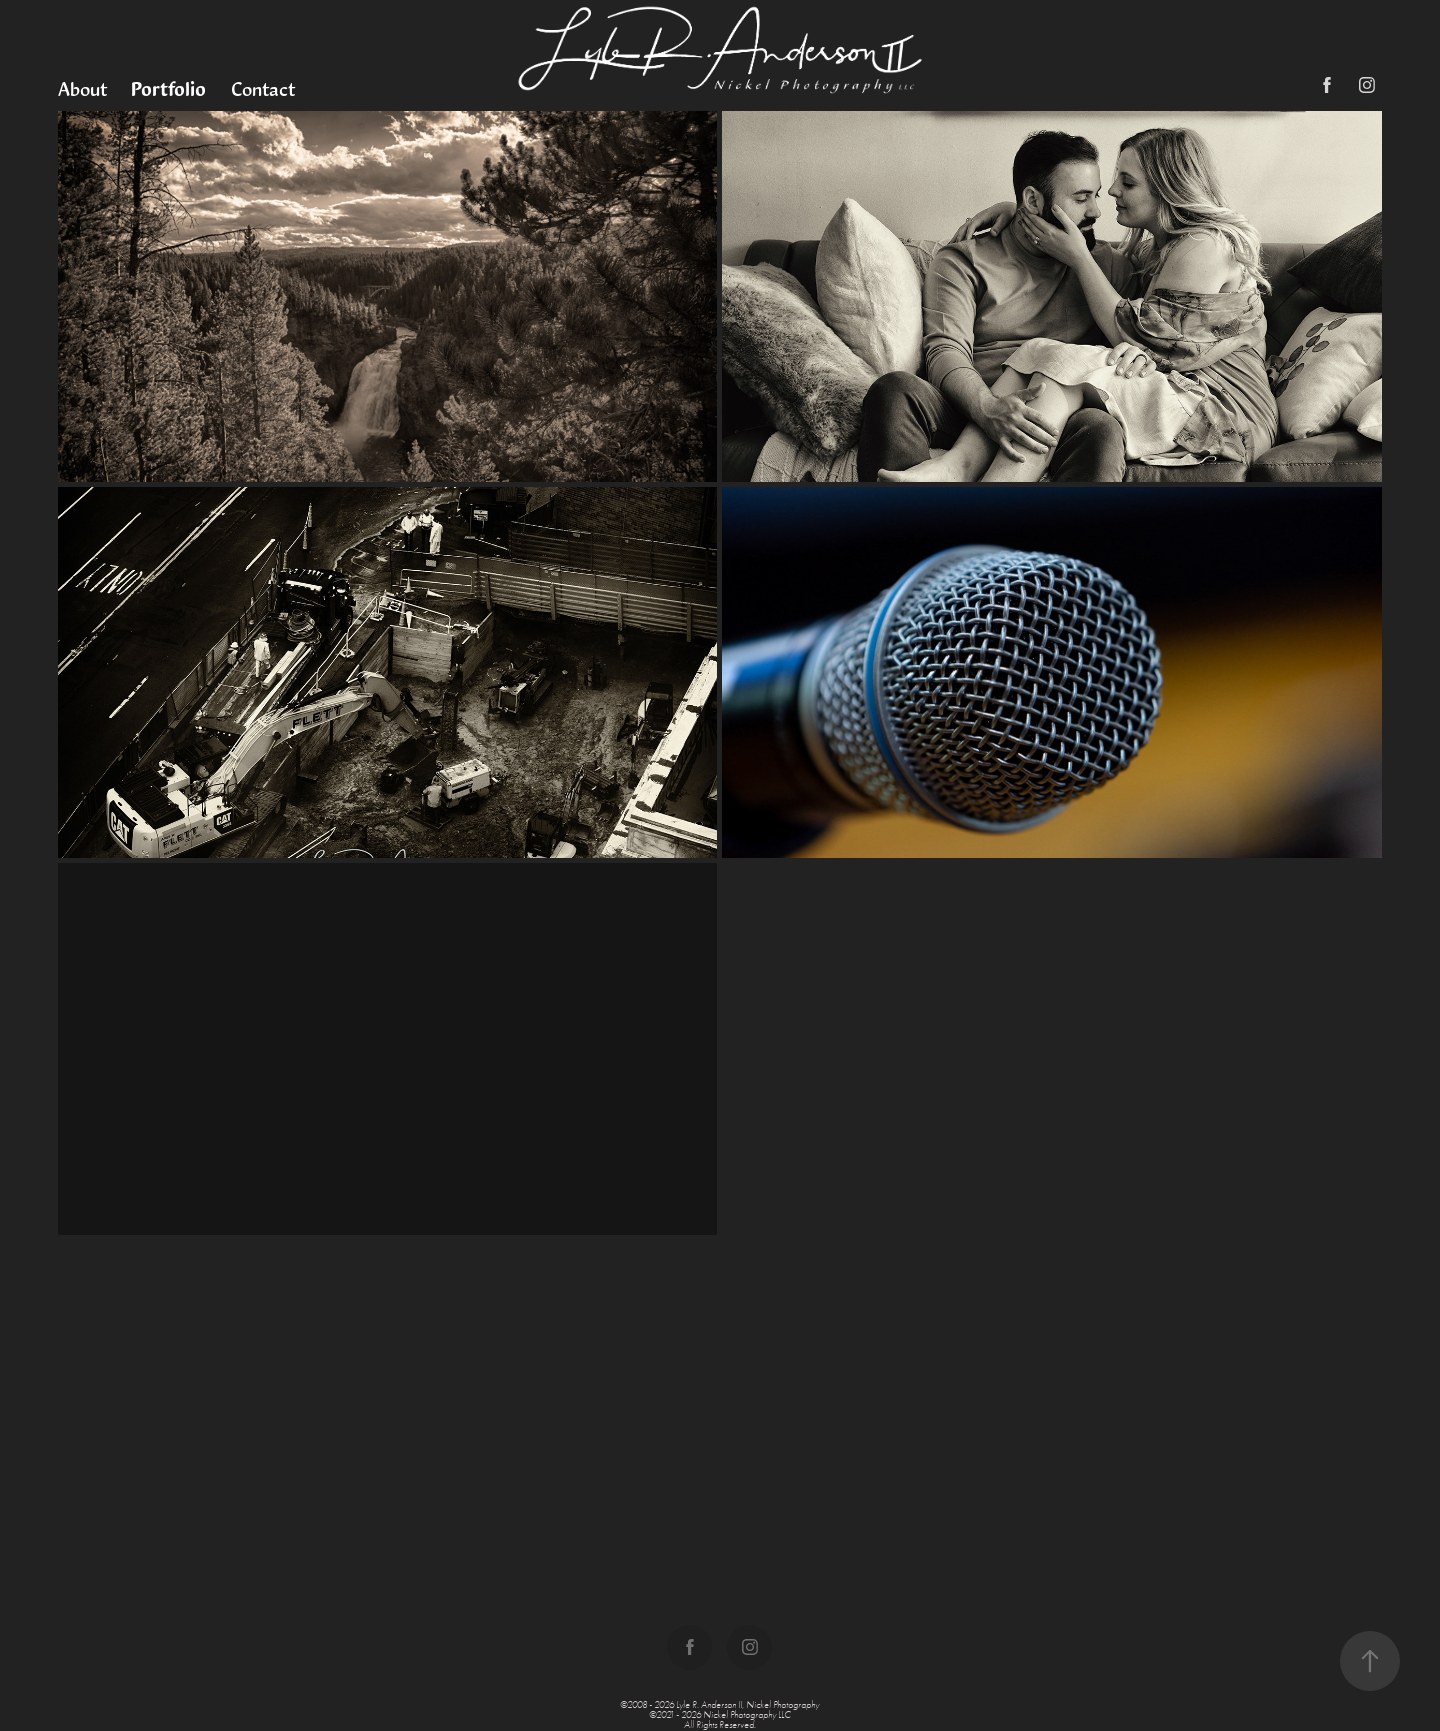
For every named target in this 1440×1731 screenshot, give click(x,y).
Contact (263, 89)
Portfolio (168, 89)
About (82, 89)
